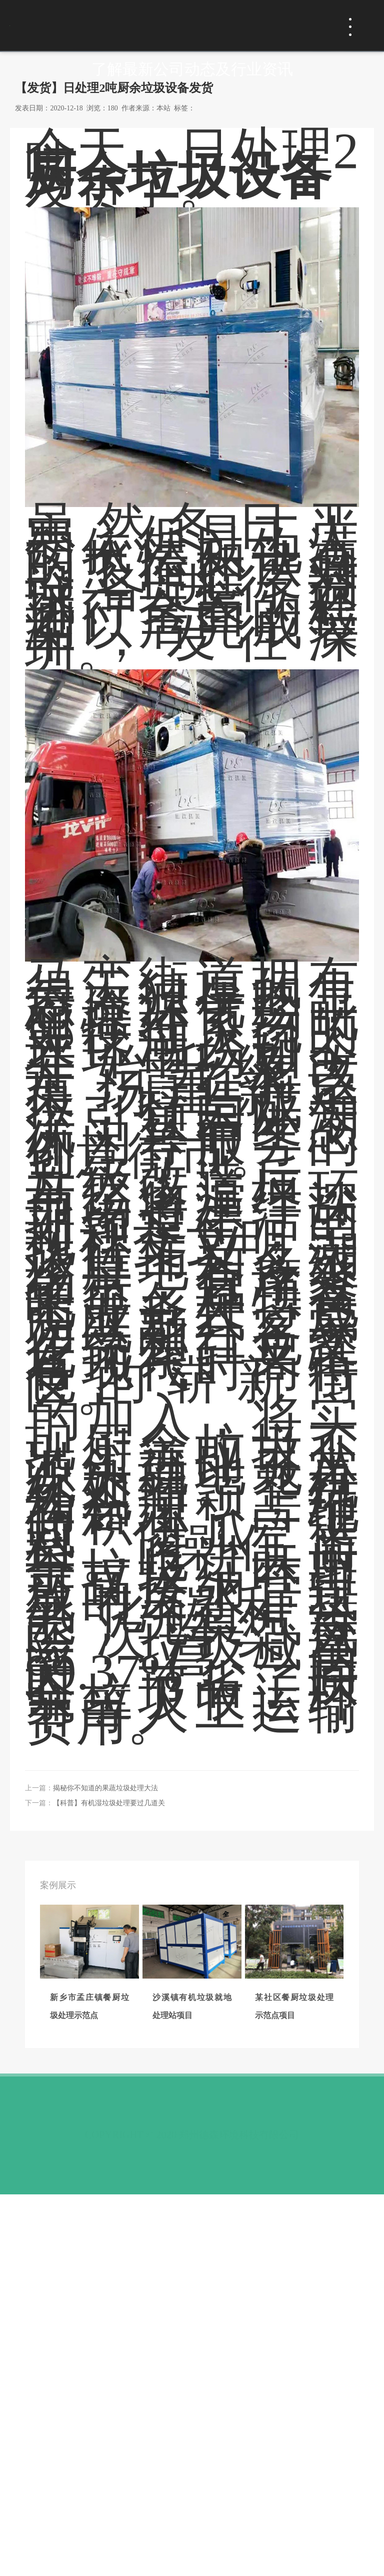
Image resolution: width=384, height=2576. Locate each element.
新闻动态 (80, 383)
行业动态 (149, 383)
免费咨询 (290, 25)
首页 (23, 383)
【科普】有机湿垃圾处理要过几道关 (109, 2167)
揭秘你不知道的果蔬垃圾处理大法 (105, 2152)
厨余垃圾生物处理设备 (191, 1780)
